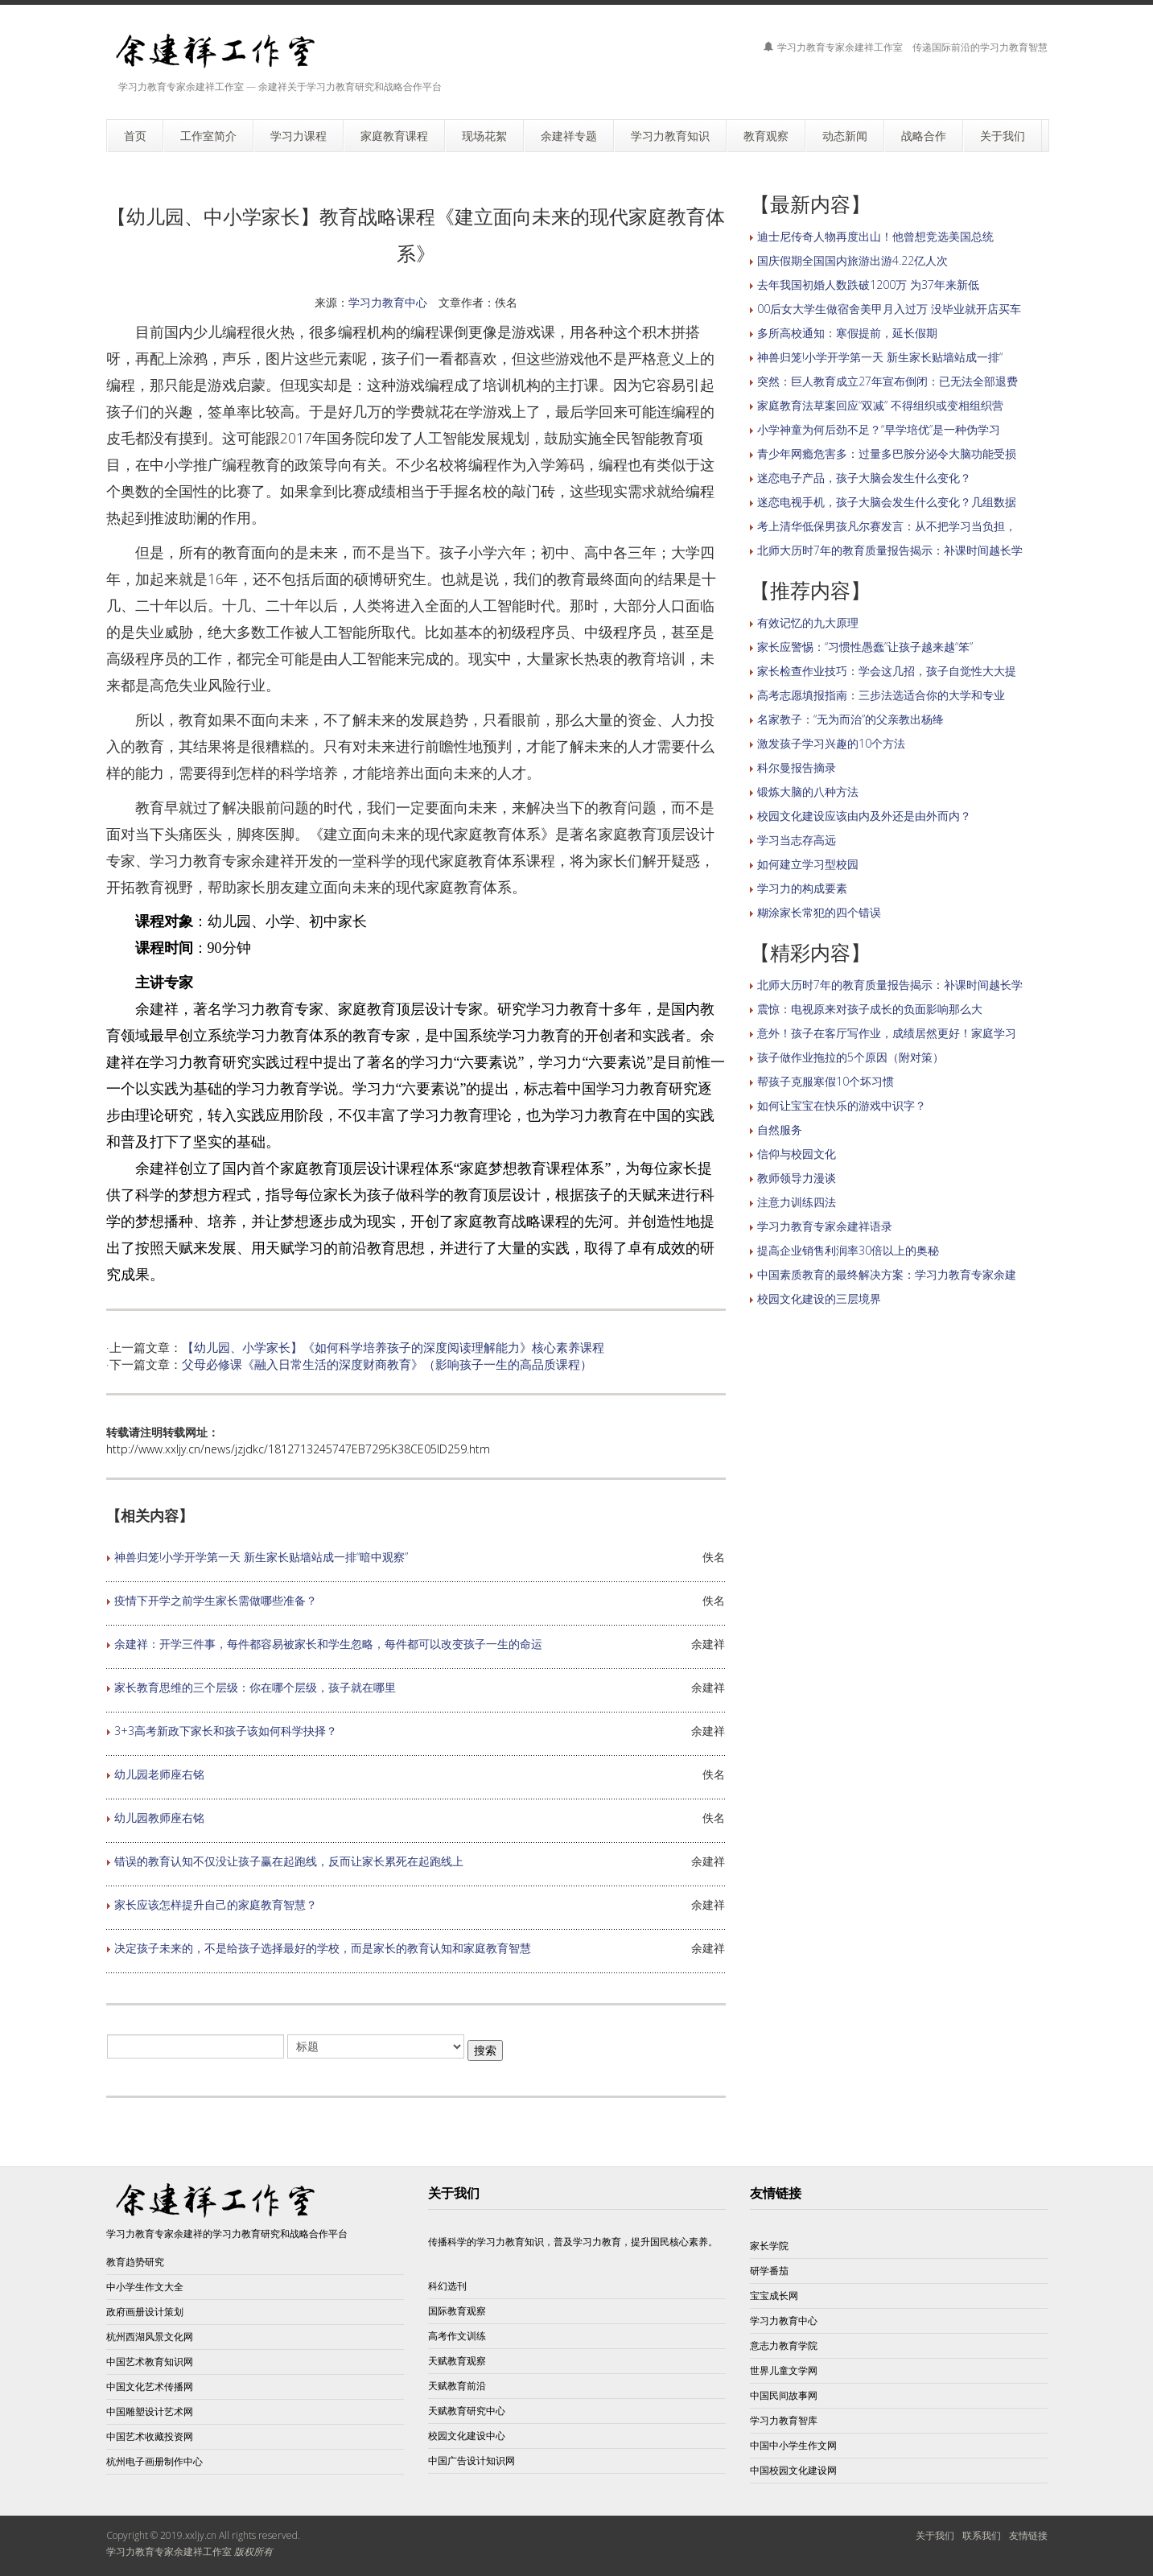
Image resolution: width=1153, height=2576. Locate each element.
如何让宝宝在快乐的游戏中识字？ (841, 1105)
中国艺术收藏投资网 (149, 2436)
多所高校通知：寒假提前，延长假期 (847, 332)
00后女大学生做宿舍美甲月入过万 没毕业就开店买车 (889, 308)
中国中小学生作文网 (793, 2445)
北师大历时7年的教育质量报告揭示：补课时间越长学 (890, 550)
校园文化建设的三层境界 (819, 1298)
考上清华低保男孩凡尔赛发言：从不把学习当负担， (886, 526)
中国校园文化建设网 (793, 2470)
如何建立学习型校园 (808, 864)
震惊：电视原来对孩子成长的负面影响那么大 (869, 1008)
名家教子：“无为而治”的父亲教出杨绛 (850, 719)
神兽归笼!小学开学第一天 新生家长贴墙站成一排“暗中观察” (261, 1556)
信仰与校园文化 (796, 1153)
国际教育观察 (457, 2311)
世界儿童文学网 (783, 2370)
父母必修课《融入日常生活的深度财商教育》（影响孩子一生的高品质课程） (387, 1364)
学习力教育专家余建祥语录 (824, 1226)
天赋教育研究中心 (466, 2410)
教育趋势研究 (135, 2262)
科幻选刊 (447, 2286)
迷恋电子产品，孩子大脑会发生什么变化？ (864, 477)
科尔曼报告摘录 (796, 767)
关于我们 (935, 2535)
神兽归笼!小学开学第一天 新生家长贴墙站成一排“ (880, 357)
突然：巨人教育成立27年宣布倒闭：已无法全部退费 (887, 381)
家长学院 (769, 2245)
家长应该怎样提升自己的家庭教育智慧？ (215, 1904)
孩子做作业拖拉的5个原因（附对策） (850, 1057)
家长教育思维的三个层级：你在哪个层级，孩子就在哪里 (255, 1687)
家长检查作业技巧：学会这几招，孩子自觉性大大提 (886, 670)
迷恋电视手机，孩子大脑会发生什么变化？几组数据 (886, 501)
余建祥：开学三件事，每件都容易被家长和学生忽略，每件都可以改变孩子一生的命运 (328, 1643)
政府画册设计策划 (144, 2311)
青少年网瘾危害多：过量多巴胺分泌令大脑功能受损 (886, 453)
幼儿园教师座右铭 (159, 1817)
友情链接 (1028, 2535)
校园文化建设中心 (466, 2435)
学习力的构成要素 (802, 888)
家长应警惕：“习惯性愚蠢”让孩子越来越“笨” (865, 646)
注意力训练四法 (796, 1202)
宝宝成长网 (774, 2295)
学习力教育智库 (783, 2420)
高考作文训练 (457, 2336)
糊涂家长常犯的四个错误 (819, 912)
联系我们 (981, 2535)
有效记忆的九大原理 (808, 622)
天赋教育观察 (457, 2361)
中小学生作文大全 (144, 2287)
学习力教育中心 (387, 302)
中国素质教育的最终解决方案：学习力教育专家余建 (886, 1274)
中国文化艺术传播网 (149, 2386)
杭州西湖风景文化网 (149, 2336)
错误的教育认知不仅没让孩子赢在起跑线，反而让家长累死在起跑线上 (288, 1861)
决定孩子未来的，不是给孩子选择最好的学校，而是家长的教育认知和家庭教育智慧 (322, 1948)
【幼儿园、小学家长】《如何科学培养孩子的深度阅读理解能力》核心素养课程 (393, 1347)
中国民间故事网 (783, 2395)
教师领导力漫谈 (796, 1177)
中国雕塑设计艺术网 (149, 2411)
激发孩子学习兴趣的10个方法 (831, 743)
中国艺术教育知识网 (149, 2361)
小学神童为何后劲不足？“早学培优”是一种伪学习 (878, 429)
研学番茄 (769, 2270)
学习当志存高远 (796, 839)
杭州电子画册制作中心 (154, 2461)
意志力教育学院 (783, 2345)
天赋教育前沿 (457, 2386)
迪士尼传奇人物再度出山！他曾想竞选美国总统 (875, 236)
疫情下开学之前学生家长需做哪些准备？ (215, 1600)
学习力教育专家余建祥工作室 (169, 2551)
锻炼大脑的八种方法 (808, 791)
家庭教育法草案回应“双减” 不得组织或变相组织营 (880, 405)
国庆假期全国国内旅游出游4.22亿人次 (852, 260)
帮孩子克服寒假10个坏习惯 (825, 1081)
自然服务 (779, 1129)
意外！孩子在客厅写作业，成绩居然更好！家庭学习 (886, 1033)
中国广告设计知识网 (471, 2460)
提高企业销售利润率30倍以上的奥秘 (848, 1250)
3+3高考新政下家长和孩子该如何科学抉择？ (225, 1730)
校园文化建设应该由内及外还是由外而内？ (864, 815)
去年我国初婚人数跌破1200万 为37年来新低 (868, 284)
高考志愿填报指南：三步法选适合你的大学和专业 (881, 695)
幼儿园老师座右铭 (159, 1774)
